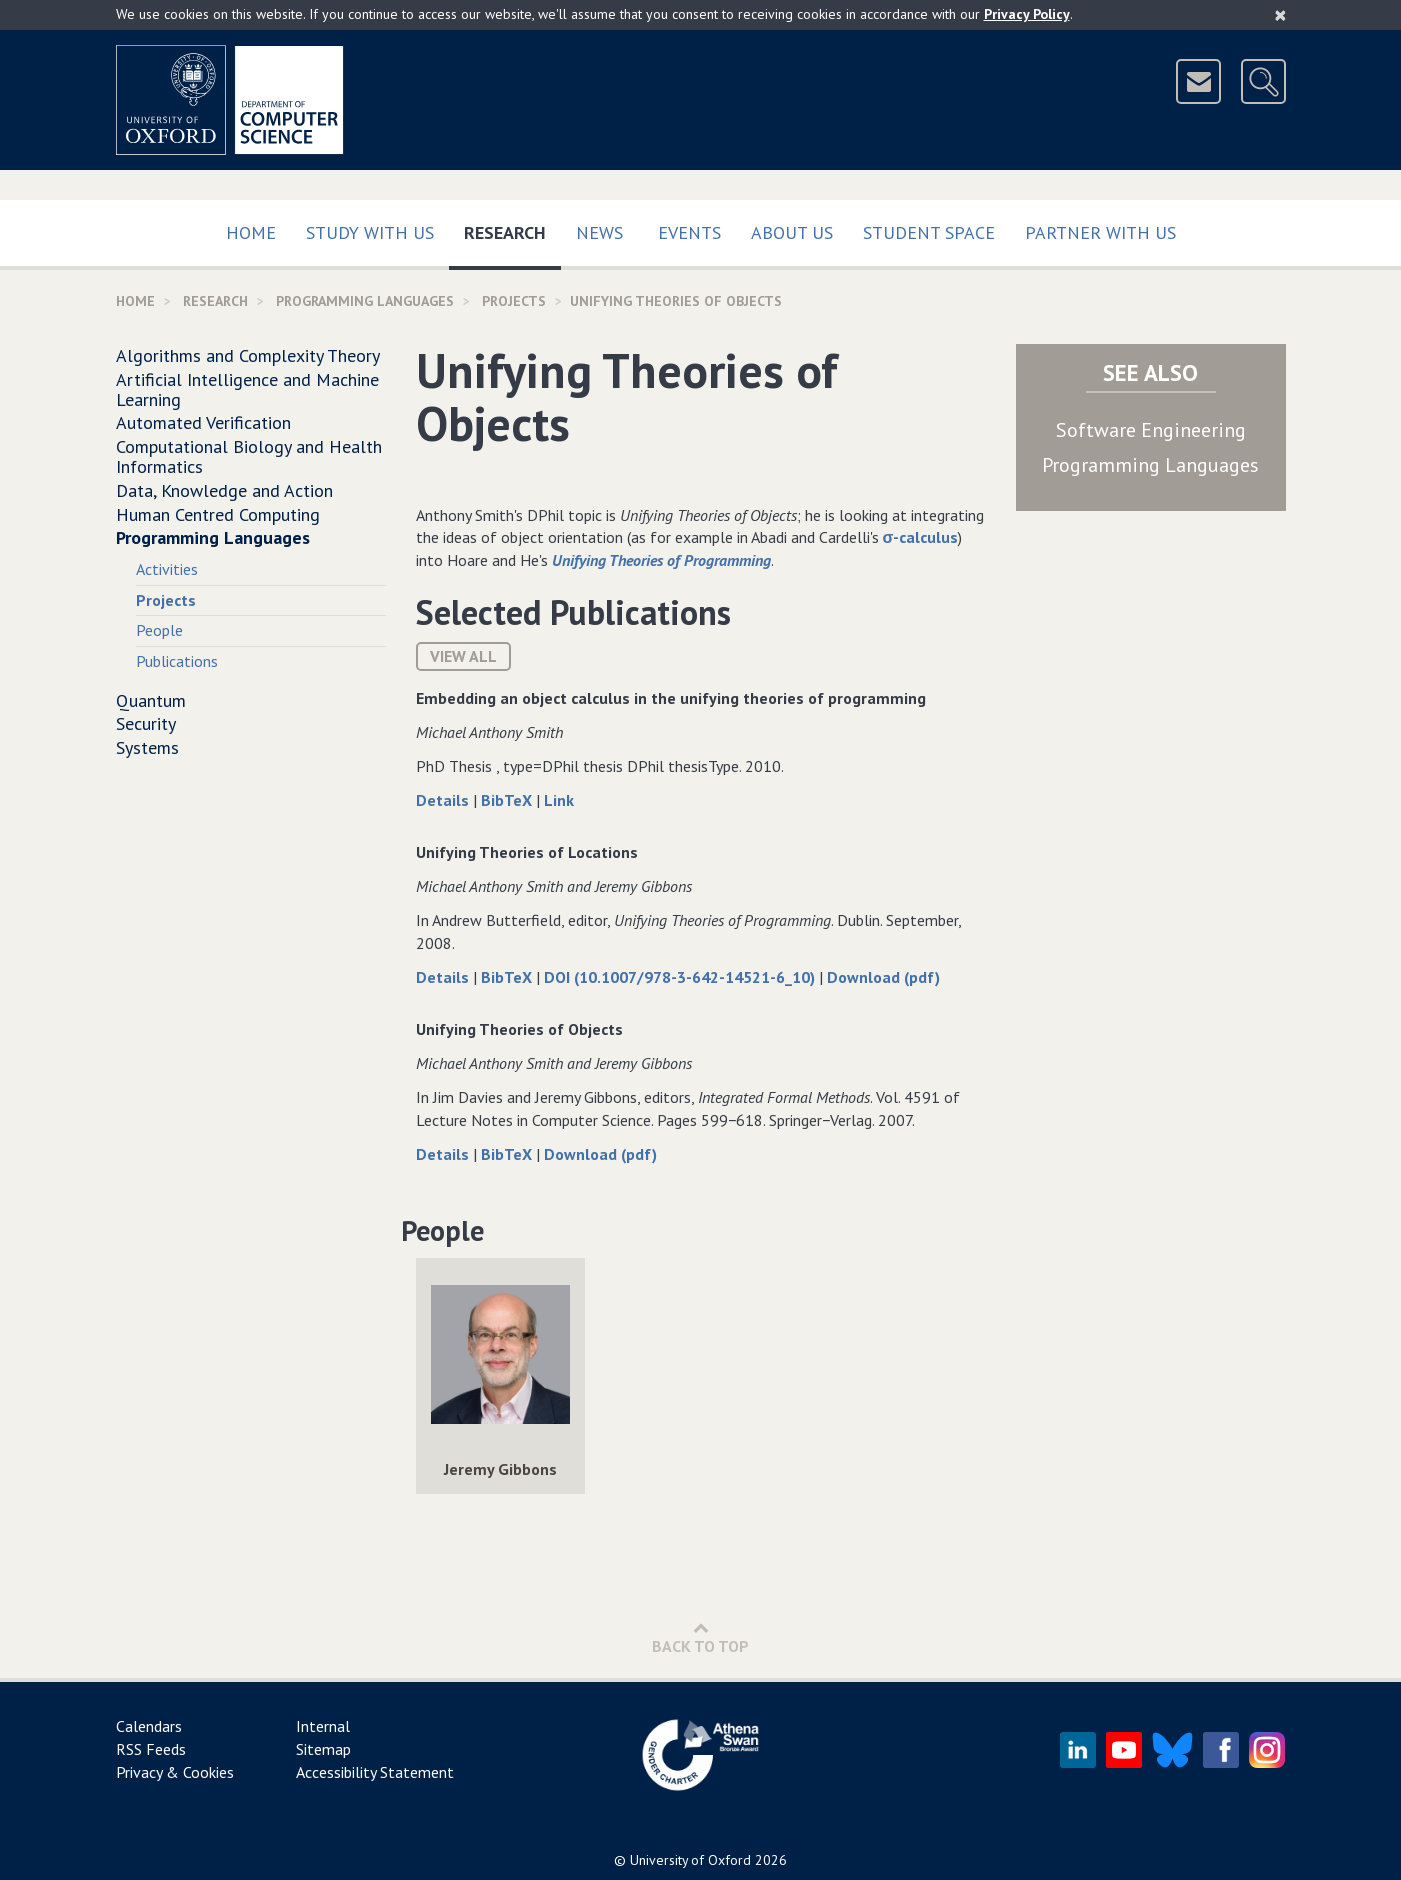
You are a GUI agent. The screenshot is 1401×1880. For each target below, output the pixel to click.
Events (689, 232)
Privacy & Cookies (175, 1772)
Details (444, 800)
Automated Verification (203, 422)
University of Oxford (690, 1860)
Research (512, 228)
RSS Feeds (151, 1749)
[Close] (1280, 15)
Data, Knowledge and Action (224, 490)
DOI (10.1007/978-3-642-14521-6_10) (681, 977)
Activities (167, 569)
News (599, 232)
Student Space (929, 232)
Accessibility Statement (375, 1772)
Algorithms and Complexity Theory (248, 355)
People (159, 630)
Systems (147, 747)
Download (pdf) (883, 977)
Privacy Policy (1027, 14)
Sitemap (323, 1749)
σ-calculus (921, 537)
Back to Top (700, 1637)
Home (251, 232)
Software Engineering (1151, 430)
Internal (323, 1726)
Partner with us (1100, 232)
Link (559, 800)
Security (146, 723)
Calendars (149, 1726)
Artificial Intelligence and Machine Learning (247, 389)
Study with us (370, 232)
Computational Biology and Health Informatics (249, 456)
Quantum (151, 700)
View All (463, 656)
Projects (514, 301)
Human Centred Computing (218, 514)
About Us (792, 232)
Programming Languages (365, 301)
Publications (177, 661)
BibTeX (508, 800)
